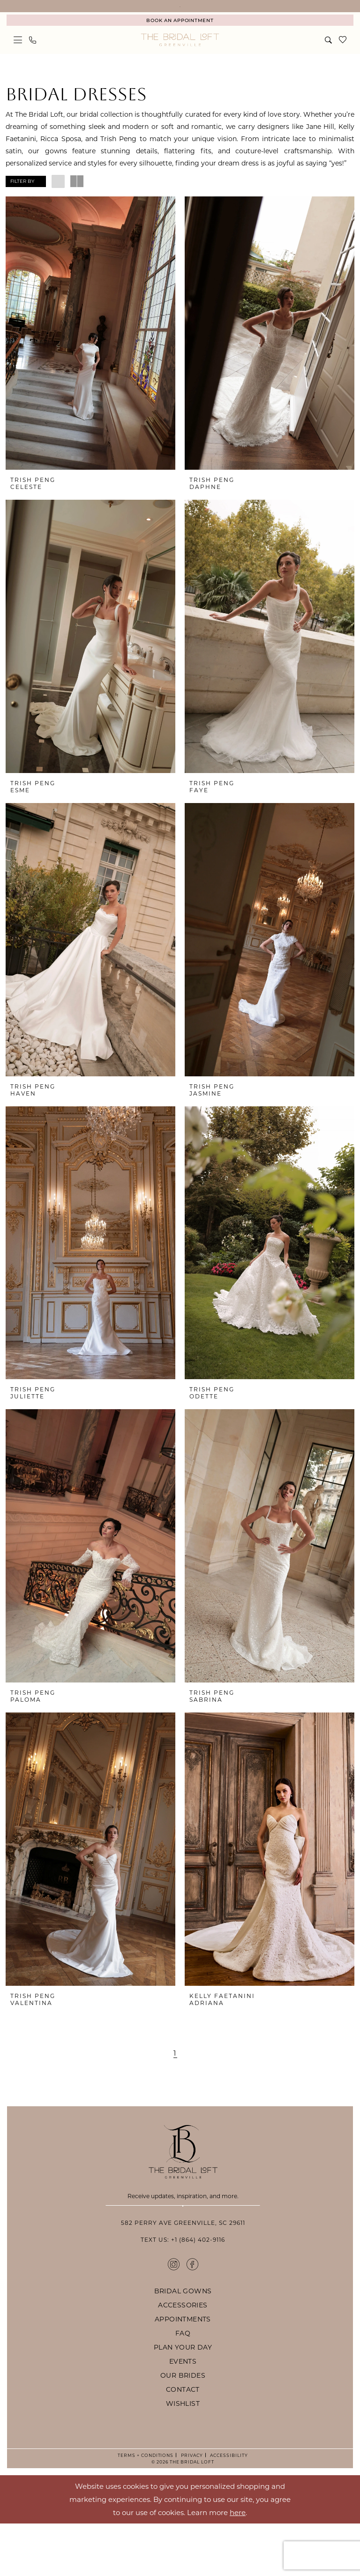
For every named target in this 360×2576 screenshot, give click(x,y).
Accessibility (228, 2507)
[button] (18, 54)
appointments (183, 2371)
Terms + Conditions (145, 2507)
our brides (182, 2427)
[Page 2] (155, 2067)
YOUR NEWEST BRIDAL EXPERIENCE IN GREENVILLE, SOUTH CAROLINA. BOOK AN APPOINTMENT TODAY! (180, 13)
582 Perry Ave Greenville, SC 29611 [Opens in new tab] (183, 2275)
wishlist (183, 2455)
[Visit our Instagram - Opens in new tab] (173, 2316)
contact (183, 2441)
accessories (182, 2357)
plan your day (183, 2399)
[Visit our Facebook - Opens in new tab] (192, 2316)
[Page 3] (168, 2067)
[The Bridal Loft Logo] (180, 54)
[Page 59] (213, 2067)
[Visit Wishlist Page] (343, 54)
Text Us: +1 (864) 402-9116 (183, 2292)
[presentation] (90, 347)
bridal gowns (183, 2343)
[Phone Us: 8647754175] (33, 54)
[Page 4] (182, 2067)
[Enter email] (182, 2226)
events (182, 2413)
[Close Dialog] (14, 2552)
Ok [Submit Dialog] (344, 2551)
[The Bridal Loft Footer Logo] (183, 2166)
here (238, 2564)
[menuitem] (180, 34)
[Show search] (329, 54)
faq (182, 2385)
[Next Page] (229, 2067)
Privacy (190, 2507)
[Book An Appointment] (180, 34)
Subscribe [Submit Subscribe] (183, 2251)
